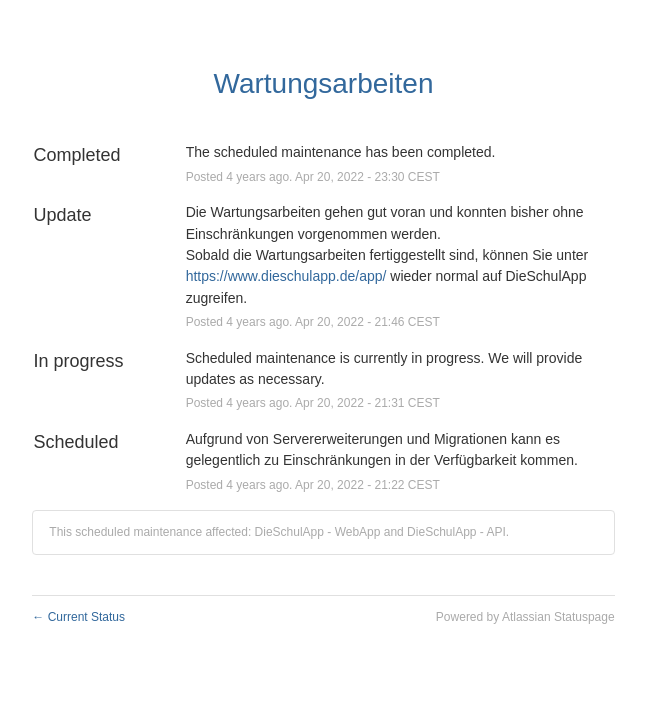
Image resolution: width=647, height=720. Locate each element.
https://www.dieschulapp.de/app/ (286, 276)
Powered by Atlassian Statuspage (525, 617)
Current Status (78, 617)
